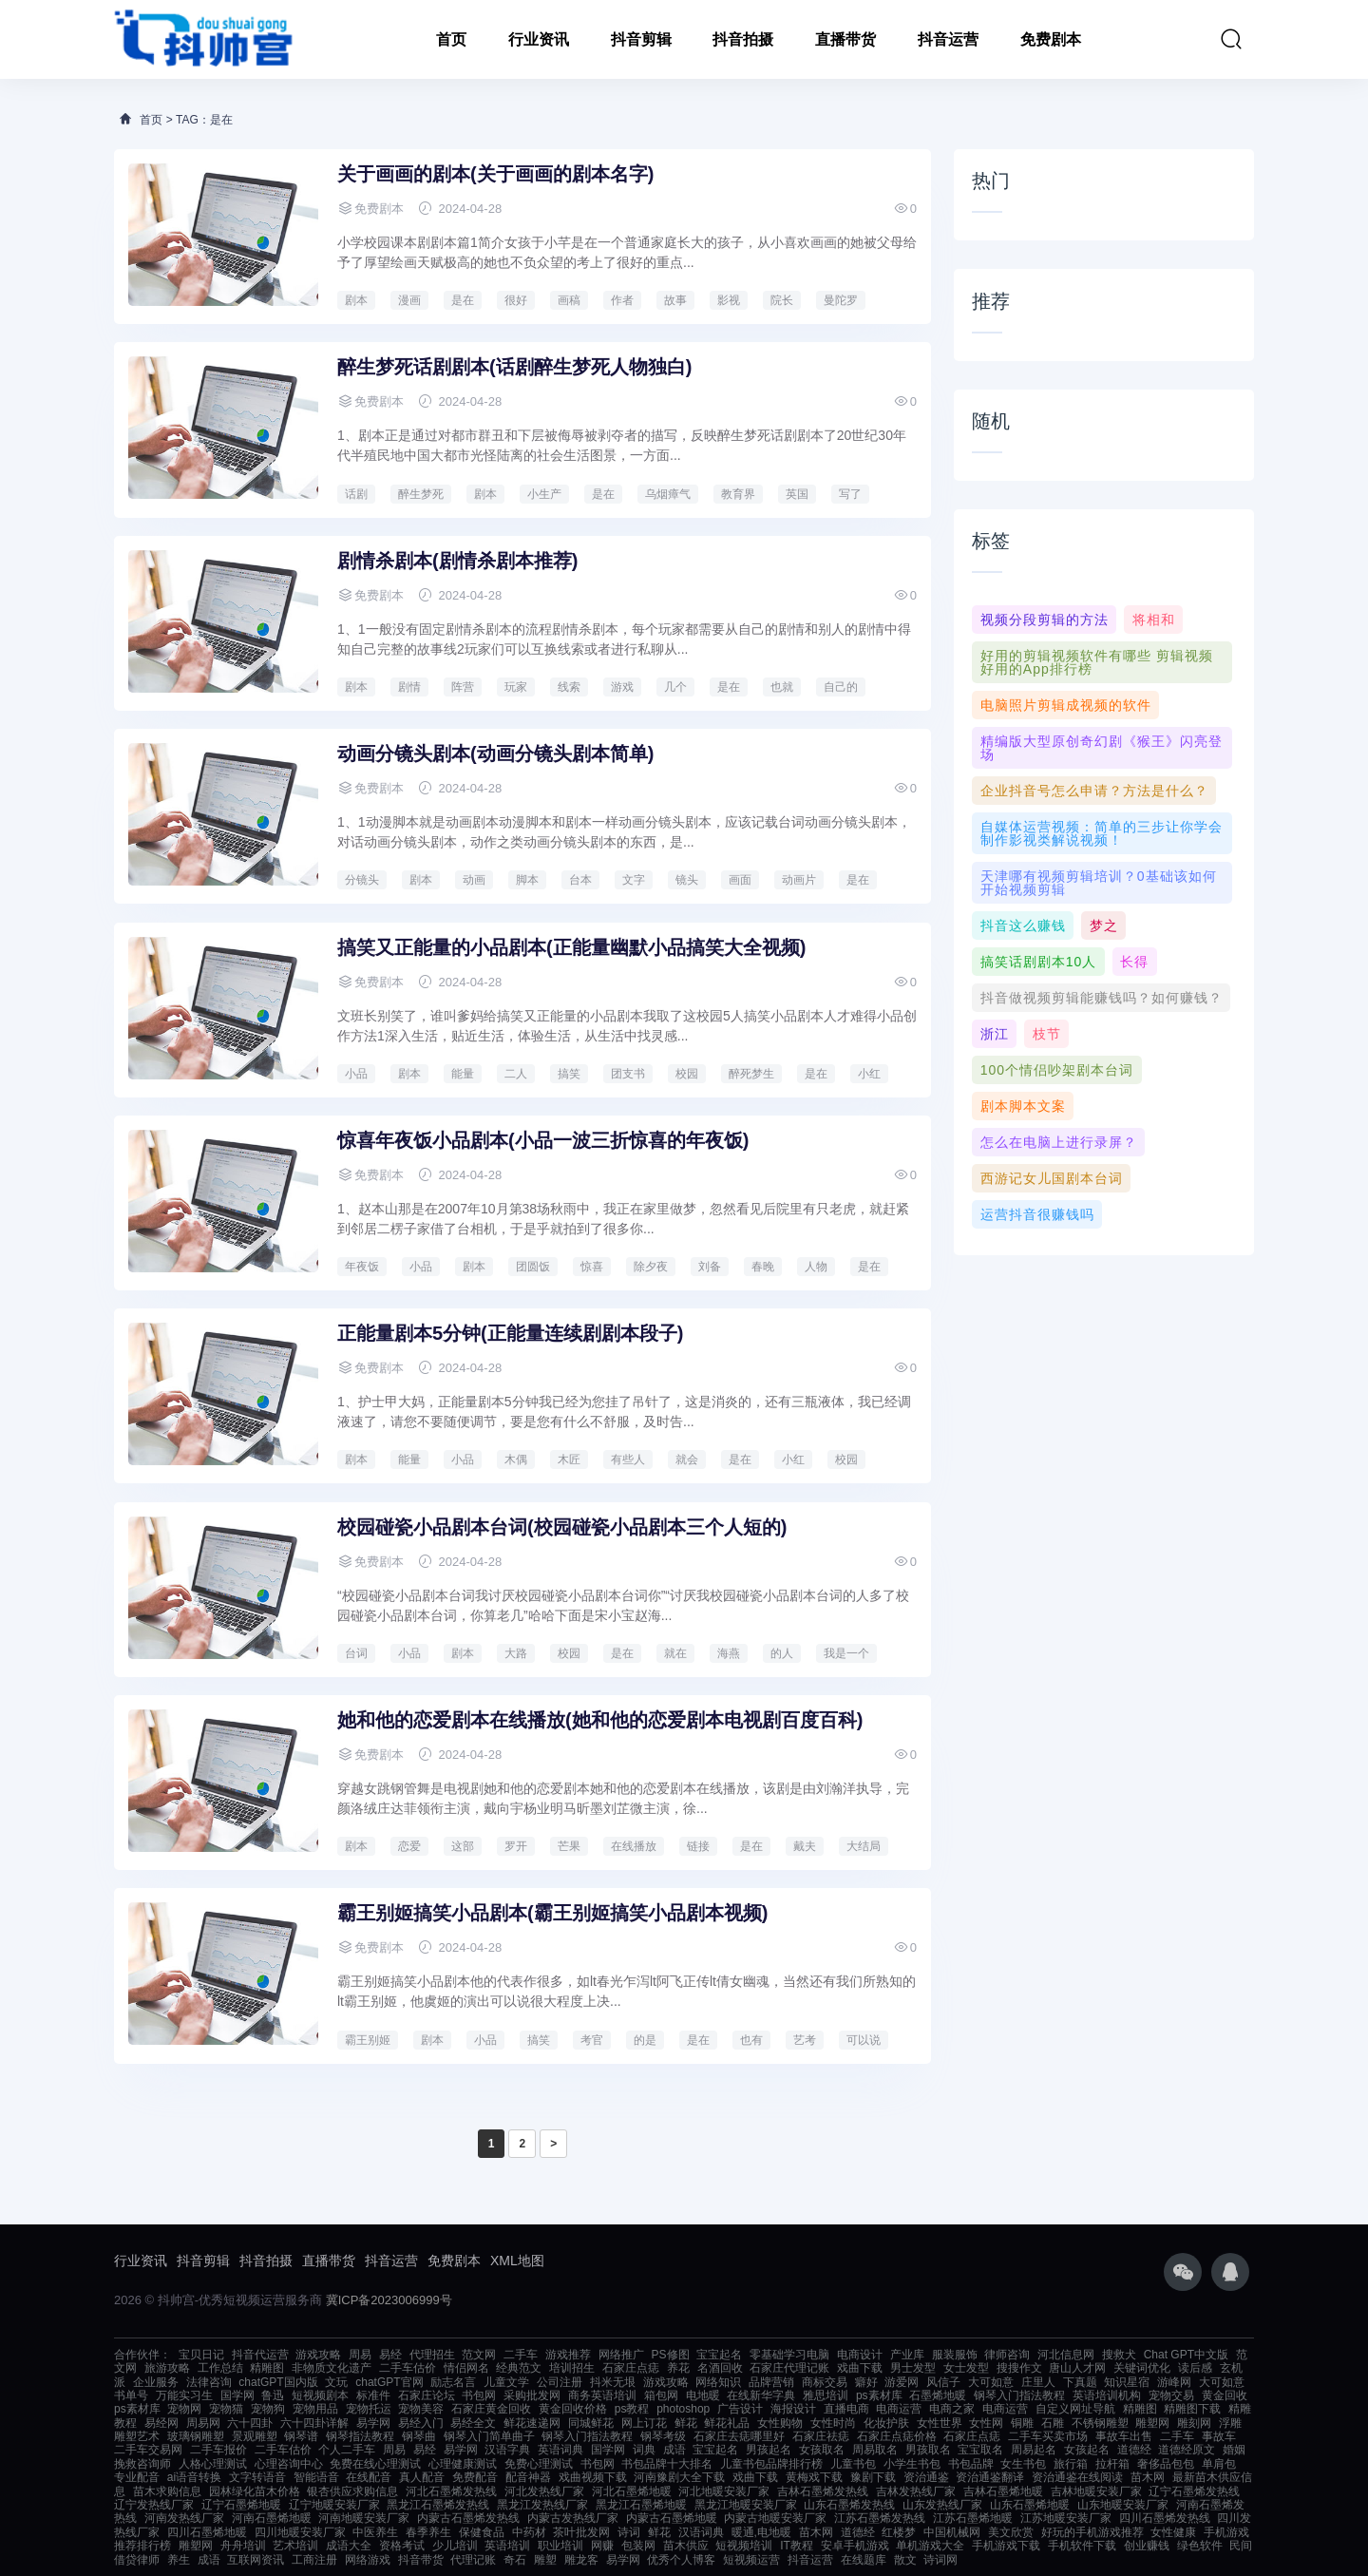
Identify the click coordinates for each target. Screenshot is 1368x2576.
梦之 (1104, 925)
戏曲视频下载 (593, 2477)
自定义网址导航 (1075, 2408)
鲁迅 (272, 2395)
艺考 (804, 2040)
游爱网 (901, 2382)
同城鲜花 (591, 2423)
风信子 (943, 2382)
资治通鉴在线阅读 (1077, 2477)
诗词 (629, 2532)
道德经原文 (1186, 2449)
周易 (360, 2354)
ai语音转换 (194, 2477)
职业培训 (560, 2545)
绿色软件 (1200, 2545)
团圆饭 (533, 1266)
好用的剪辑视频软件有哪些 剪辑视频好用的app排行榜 (1096, 662)
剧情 (409, 687)
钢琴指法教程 (360, 2436)
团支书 (628, 1073)
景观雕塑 (254, 2436)
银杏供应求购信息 (352, 2491)
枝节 (1047, 1033)
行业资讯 (538, 39)
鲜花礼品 (727, 2423)
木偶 (515, 1459)
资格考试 (402, 2545)
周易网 (203, 2423)
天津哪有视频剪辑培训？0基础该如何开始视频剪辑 (1098, 882)
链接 (698, 1846)
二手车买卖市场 (1048, 2436)
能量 (462, 1073)
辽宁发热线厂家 (154, 2504)
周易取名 (875, 2449)
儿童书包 (853, 2464)
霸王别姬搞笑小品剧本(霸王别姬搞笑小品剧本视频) (552, 1912)
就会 (686, 1459)
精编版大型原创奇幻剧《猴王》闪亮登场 (1101, 748)
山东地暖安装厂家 (1122, 2504)
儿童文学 (506, 2382)
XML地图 (517, 2260)
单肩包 (1219, 2464)
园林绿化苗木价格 (254, 2491)
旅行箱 (1071, 2464)
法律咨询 (209, 2382)
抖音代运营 (260, 2354)
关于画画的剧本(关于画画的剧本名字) (495, 173)
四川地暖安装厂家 (300, 2532)
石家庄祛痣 (820, 2436)
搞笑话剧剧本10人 (1038, 961)
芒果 (569, 1846)
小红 (869, 1073)
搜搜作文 (1019, 2368)
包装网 (638, 2545)
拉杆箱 (1112, 2464)
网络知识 (718, 2382)
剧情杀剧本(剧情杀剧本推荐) (457, 560)
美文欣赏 (1011, 2532)
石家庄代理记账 (789, 2368)
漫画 (409, 300)
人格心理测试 (213, 2464)
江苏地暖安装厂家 (1066, 2518)
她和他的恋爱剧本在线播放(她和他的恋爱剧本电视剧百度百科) (600, 1719)
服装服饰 (955, 2354)
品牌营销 (771, 2382)
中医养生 (375, 2532)
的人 (781, 1653)
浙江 (994, 1033)
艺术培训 (295, 2545)
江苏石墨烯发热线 (879, 2518)
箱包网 (661, 2395)
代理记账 (473, 2559)
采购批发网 (532, 2395)
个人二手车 (346, 2449)
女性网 (986, 2423)
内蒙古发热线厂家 (572, 2518)
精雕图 (267, 2368)
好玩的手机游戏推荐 (1092, 2532)
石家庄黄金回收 (491, 2408)
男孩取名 (928, 2449)
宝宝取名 (980, 2449)
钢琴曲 (419, 2436)
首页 (451, 39)
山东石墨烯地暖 (1030, 2504)
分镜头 (362, 880)
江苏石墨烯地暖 (973, 2518)
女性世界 (939, 2423)
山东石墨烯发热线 (849, 2504)
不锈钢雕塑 (1100, 2423)
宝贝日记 (201, 2354)
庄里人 (1038, 2382)
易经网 (161, 2423)
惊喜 (591, 1266)
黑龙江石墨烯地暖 (641, 2504)
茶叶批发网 (581, 2532)
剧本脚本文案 (1023, 1106)
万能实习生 (184, 2395)
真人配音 (422, 2477)
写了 (850, 494)
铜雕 (1022, 2423)
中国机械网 (951, 2532)
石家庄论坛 (426, 2395)
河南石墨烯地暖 (272, 2518)
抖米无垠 (613, 2382)
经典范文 (519, 2368)
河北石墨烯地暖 (632, 2491)
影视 (728, 300)
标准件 (373, 2395)
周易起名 (1033, 2449)
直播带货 (845, 39)
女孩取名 (822, 2449)
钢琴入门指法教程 (1019, 2395)
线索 (569, 687)
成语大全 (348, 2545)
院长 (781, 300)
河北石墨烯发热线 (451, 2491)
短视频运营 (751, 2559)
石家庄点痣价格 (897, 2436)
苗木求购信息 (167, 2491)
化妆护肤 (886, 2423)
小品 (356, 1073)
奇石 (515, 2559)
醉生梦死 (421, 494)
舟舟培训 (243, 2545)
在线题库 (863, 2559)
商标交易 (824, 2382)
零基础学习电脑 (789, 2354)
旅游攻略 (167, 2368)
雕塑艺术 (137, 2436)
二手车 (521, 2354)
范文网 (479, 2354)
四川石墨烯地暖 (207, 2532)
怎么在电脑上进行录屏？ (1058, 1142)
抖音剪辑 (641, 39)
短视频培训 (743, 2545)
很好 (515, 300)
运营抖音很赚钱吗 (1037, 1214)
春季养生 (428, 2532)
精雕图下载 (1192, 2408)
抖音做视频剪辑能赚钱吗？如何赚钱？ (1101, 997)
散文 (905, 2559)
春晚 (762, 1266)
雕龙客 (581, 2559)
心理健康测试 (462, 2464)
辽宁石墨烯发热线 (1194, 2491)
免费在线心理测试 (375, 2464)
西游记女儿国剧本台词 (1051, 1178)
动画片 (799, 880)
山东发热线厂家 (942, 2504)
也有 (751, 2040)
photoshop (683, 2408)
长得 (1134, 961)
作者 (622, 300)
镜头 (686, 880)
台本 (580, 880)
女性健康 (1173, 2532)
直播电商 (846, 2408)
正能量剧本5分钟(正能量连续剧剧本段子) (510, 1333)
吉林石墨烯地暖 (1003, 2491)
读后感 (1195, 2368)
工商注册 (314, 2559)
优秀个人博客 (681, 2559)
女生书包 (1023, 2464)
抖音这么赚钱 (1023, 925)
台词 (356, 1653)
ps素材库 (879, 2395)
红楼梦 (899, 2532)
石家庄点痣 (630, 2368)
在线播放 (633, 1846)
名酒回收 (720, 2368)
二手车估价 (407, 2368)
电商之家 (952, 2408)
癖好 (866, 2382)
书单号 (131, 2395)
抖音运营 (948, 39)
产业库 (907, 2354)
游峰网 (1174, 2382)
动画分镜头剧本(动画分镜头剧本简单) (495, 753)
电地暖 (703, 2395)
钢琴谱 (301, 2436)
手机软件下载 (1082, 2545)
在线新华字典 (761, 2395)
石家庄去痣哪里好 (739, 2436)
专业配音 (137, 2477)
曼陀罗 (841, 300)
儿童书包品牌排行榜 (771, 2464)
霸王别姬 (367, 2040)
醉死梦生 (751, 1073)
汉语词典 (701, 2532)
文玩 (336, 2382)
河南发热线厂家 (184, 2518)
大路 (515, 1653)
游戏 (622, 687)
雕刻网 (1194, 2423)
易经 (390, 2354)
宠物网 (184, 2408)
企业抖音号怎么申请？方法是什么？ (1094, 790)
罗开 (515, 1846)
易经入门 (421, 2423)
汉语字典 (507, 2449)
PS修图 (671, 2354)
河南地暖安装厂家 (363, 2518)
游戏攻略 (318, 2354)
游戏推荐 (568, 2354)
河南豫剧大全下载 (679, 2477)
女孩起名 (1087, 2449)
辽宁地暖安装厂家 (334, 2504)
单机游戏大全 (930, 2545)
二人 (515, 1073)
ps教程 (632, 2408)
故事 (675, 300)
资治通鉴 (926, 2477)
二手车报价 (218, 2449)
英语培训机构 (1107, 2395)
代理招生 (432, 2354)
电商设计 (860, 2354)
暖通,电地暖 (761, 2532)
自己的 (841, 687)
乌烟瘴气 (668, 494)
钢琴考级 (663, 2436)
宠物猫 (226, 2408)
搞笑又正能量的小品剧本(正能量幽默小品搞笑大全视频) (571, 947)
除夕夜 (651, 1266)
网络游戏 (367, 2559)
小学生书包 (912, 2464)
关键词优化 (1141, 2368)
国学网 (237, 2395)
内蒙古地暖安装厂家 (775, 2518)
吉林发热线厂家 (916, 2491)
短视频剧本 (320, 2395)
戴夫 (804, 1846)
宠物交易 (1171, 2395)
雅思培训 (825, 2395)
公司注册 (559, 2382)
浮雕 (1230, 2423)
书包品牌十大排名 (666, 2464)
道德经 (1134, 2449)
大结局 (863, 1846)
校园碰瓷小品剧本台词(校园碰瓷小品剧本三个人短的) (562, 1527)
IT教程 (796, 2545)
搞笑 (569, 1073)
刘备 (709, 1266)
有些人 (628, 1459)
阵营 (462, 687)
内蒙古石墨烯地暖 (671, 2518)
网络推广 (621, 2354)
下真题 (1080, 2382)
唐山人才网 (1077, 2368)
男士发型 (913, 2368)
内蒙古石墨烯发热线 (468, 2518)
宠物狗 (268, 2408)
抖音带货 (421, 2559)
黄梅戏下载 (814, 2477)
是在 (462, 300)
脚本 (527, 880)
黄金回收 (1224, 2395)
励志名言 (453, 2382)
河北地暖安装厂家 (724, 2491)
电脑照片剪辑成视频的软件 (1065, 705)
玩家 (515, 687)
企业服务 (156, 2382)
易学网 (373, 2423)
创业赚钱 (1146, 2545)
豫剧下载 (873, 2477)
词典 (644, 2449)
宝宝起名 (719, 2354)
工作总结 (220, 2368)
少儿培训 (455, 2545)
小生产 (544, 494)
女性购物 (780, 2423)
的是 (645, 2040)
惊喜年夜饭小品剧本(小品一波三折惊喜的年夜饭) (543, 1140)
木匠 (569, 1459)
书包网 (479, 2395)
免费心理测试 (538, 2464)
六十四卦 (250, 2423)
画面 (740, 880)
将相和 (1153, 619)
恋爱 (409, 1846)
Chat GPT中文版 (1186, 2354)
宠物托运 (368, 2408)
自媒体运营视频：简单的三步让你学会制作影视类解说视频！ (1101, 833)
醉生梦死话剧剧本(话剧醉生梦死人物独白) (514, 366)
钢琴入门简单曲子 (489, 2436)
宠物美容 (421, 2408)
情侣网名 (466, 2368)
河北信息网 (1065, 2354)
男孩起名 (768, 2449)
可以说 (863, 2040)
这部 (462, 1846)
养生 (178, 2559)
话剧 (356, 494)
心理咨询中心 (289, 2464)
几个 (675, 687)
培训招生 (572, 2368)
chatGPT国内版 (277, 2382)
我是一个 (846, 1653)
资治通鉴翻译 (990, 2477)
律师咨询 (1007, 2354)
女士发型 (966, 2368)
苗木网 (1147, 2477)
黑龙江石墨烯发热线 (438, 2504)
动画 (474, 880)
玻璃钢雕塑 (195, 2436)
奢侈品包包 (1165, 2464)
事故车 (1219, 2436)
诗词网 (940, 2559)
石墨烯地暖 (937, 2395)
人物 (816, 1266)
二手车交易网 (148, 2449)
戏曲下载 (860, 2368)
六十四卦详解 (314, 2423)
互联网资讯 (255, 2559)
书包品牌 (971, 2464)
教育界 (738, 494)
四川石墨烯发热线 (1164, 2518)
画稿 (569, 300)
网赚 (602, 2545)
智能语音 (316, 2477)
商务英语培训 (602, 2395)
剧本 (356, 300)
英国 (797, 494)
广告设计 (740, 2408)
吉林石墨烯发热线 (822, 2491)
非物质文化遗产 (331, 2368)
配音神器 (528, 2477)
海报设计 (793, 2408)
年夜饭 (362, 1266)
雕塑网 (1152, 2423)
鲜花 (685, 2423)
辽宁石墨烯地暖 (241, 2504)
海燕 (728, 1653)
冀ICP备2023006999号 (389, 2300)
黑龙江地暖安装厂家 (745, 2504)
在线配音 (368, 2477)
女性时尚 (833, 2423)
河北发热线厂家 (544, 2491)
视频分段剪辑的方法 (1044, 619)
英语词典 (560, 2449)
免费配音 (475, 2477)
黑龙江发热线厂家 (542, 2504)
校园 (686, 1073)
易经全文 (473, 2423)
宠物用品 (315, 2408)
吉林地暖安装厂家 (1096, 2491)
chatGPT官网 (389, 2382)
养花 (678, 2368)
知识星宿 (1127, 2382)
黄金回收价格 (573, 2408)
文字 (633, 880)
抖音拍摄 (742, 39)
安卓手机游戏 (855, 2545)
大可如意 (991, 2382)
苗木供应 (686, 2545)
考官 (591, 2040)
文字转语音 (257, 2477)
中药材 (529, 2532)
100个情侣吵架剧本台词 (1056, 1070)
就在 (675, 1653)
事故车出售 (1123, 2436)
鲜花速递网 (532, 2423)
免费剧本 (1050, 39)
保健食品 (481, 2532)
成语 (674, 2449)
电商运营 (899, 2408)
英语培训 (507, 2545)
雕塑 (545, 2559)
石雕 (1052, 2423)
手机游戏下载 (1006, 2545)
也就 (781, 687)
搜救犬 (1119, 2354)
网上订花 (644, 2423)
